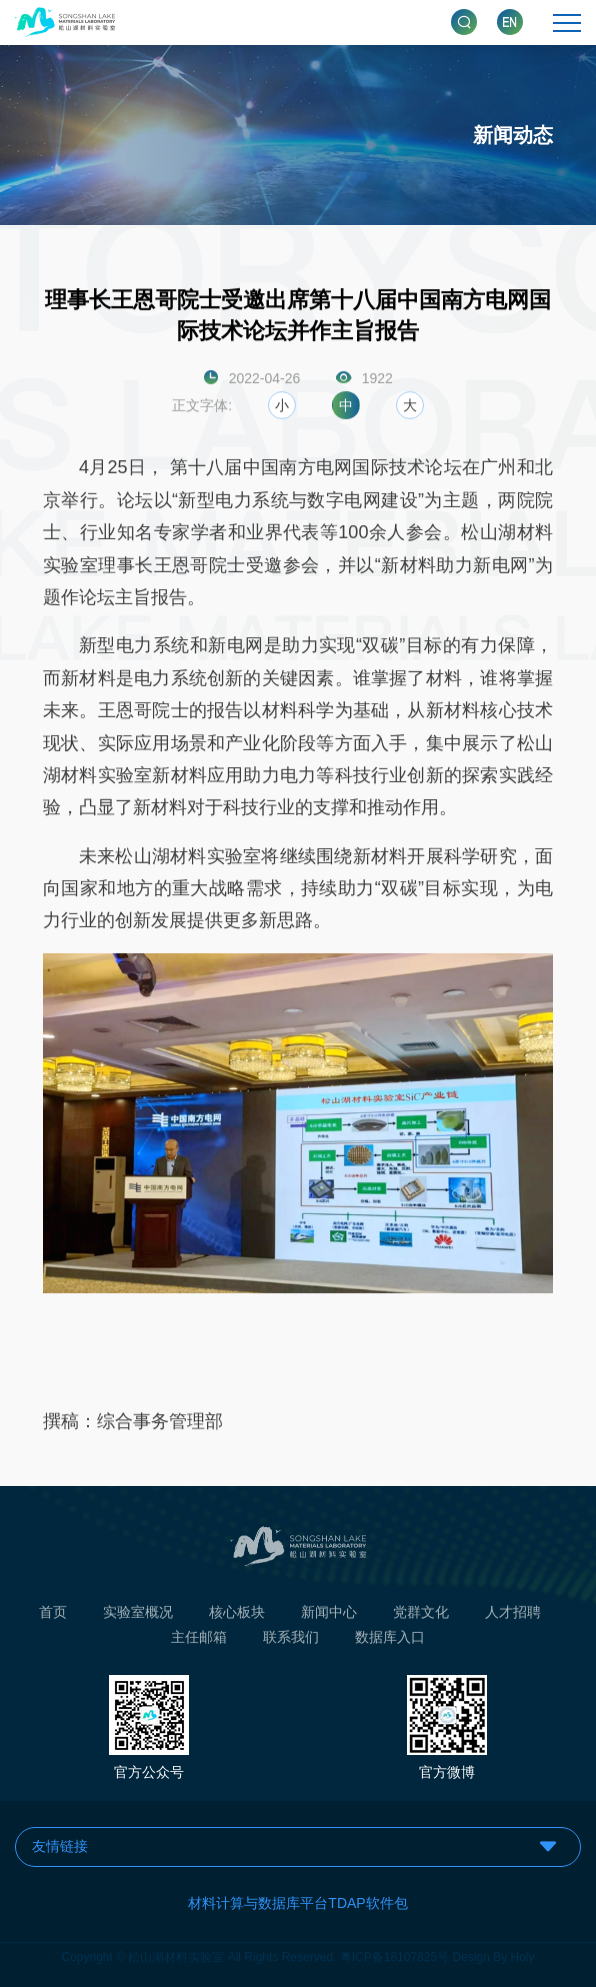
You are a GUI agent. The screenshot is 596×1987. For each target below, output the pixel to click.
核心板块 (237, 1615)
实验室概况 (138, 1615)
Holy (523, 1954)
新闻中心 (329, 1615)
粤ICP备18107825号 (394, 1954)
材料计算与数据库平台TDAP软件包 (297, 1903)
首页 (53, 1615)
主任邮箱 (199, 1640)
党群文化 (421, 1615)
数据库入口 (390, 1640)
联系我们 (291, 1640)
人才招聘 (513, 1615)
